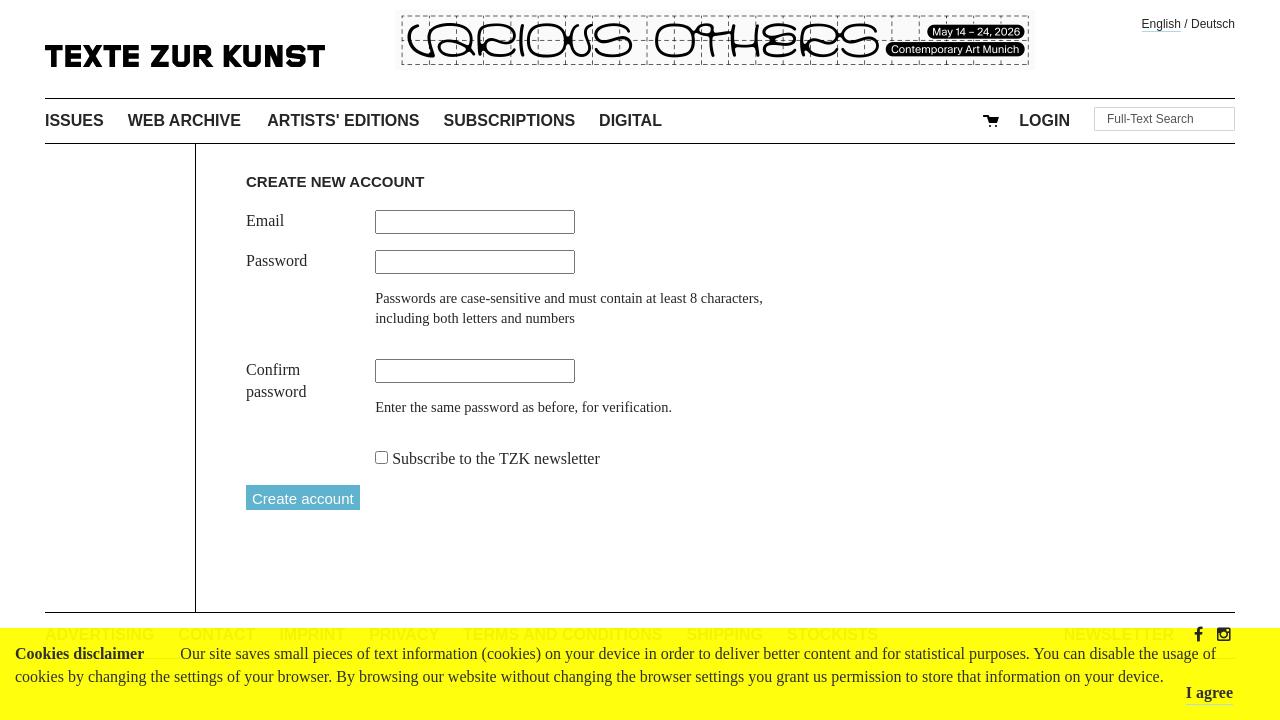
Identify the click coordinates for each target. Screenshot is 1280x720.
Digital (630, 120)
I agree (1209, 692)
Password (276, 260)
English (1161, 24)
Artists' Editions (343, 120)
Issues (74, 120)
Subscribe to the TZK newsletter (496, 458)
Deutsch (1213, 24)
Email (265, 220)
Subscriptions (510, 120)
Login (1044, 120)
